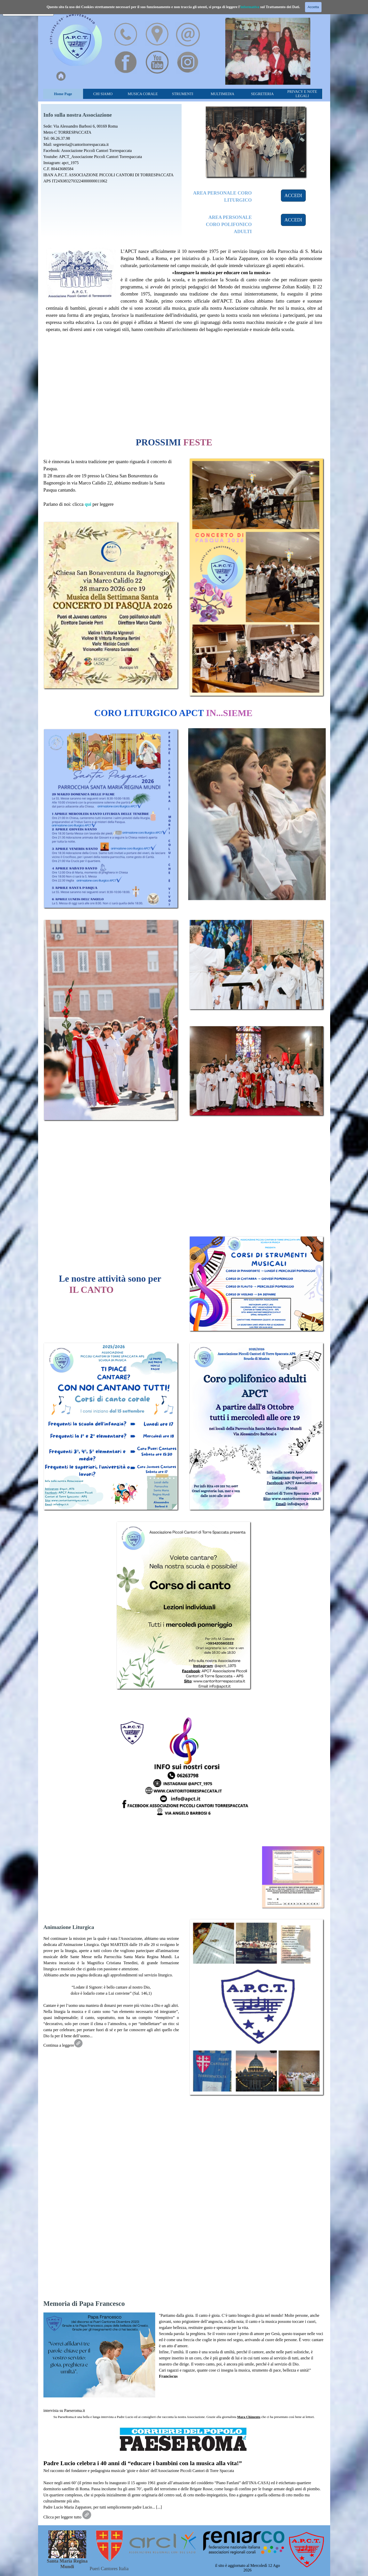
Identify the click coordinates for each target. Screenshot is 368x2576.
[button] (187, 24)
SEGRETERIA (262, 94)
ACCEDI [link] (293, 195)
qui (88, 504)
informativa (250, 7)
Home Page (63, 94)
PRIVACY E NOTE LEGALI (302, 94)
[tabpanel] (111, 147)
